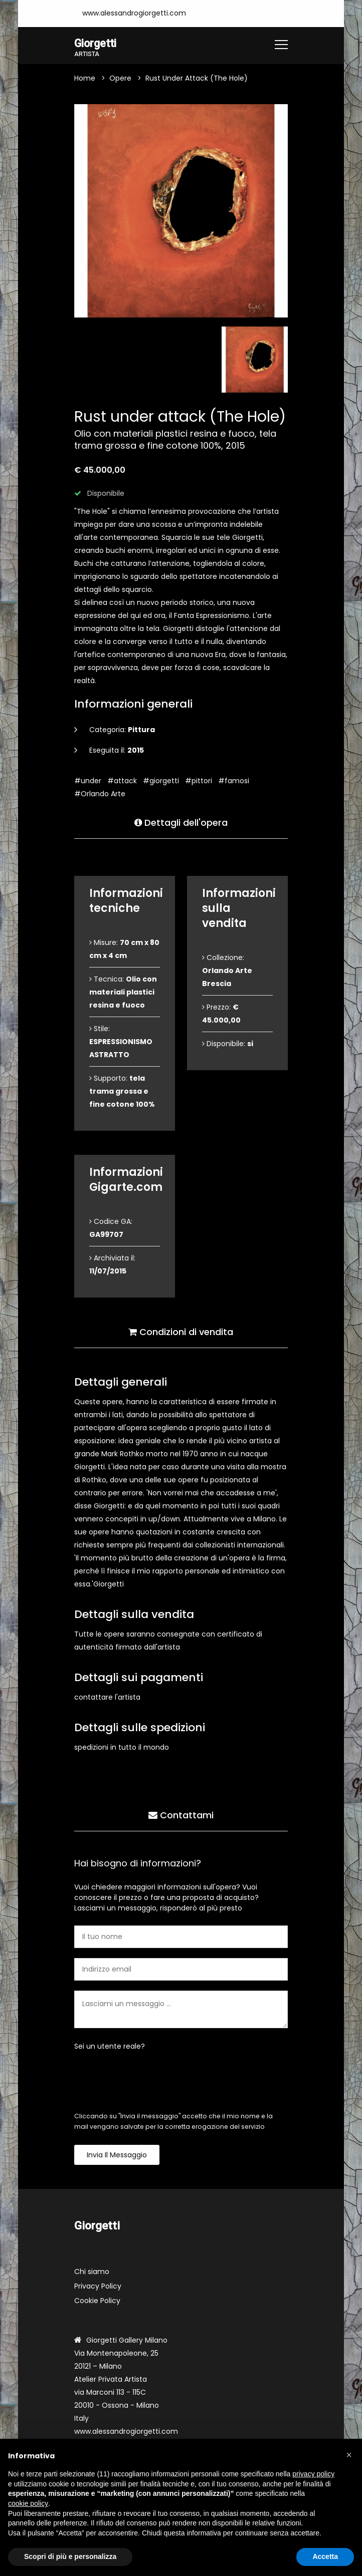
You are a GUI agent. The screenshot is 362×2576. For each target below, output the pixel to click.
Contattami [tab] (181, 1814)
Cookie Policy (97, 2301)
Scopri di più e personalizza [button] (70, 2556)
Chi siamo (91, 2272)
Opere (120, 78)
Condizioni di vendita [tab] (180, 1331)
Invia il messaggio (117, 2155)
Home (84, 78)
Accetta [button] (325, 2556)
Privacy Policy (97, 2287)
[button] (349, 2455)
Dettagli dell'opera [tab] (181, 822)
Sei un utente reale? (109, 2047)
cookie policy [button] (28, 2503)
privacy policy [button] (313, 2474)
